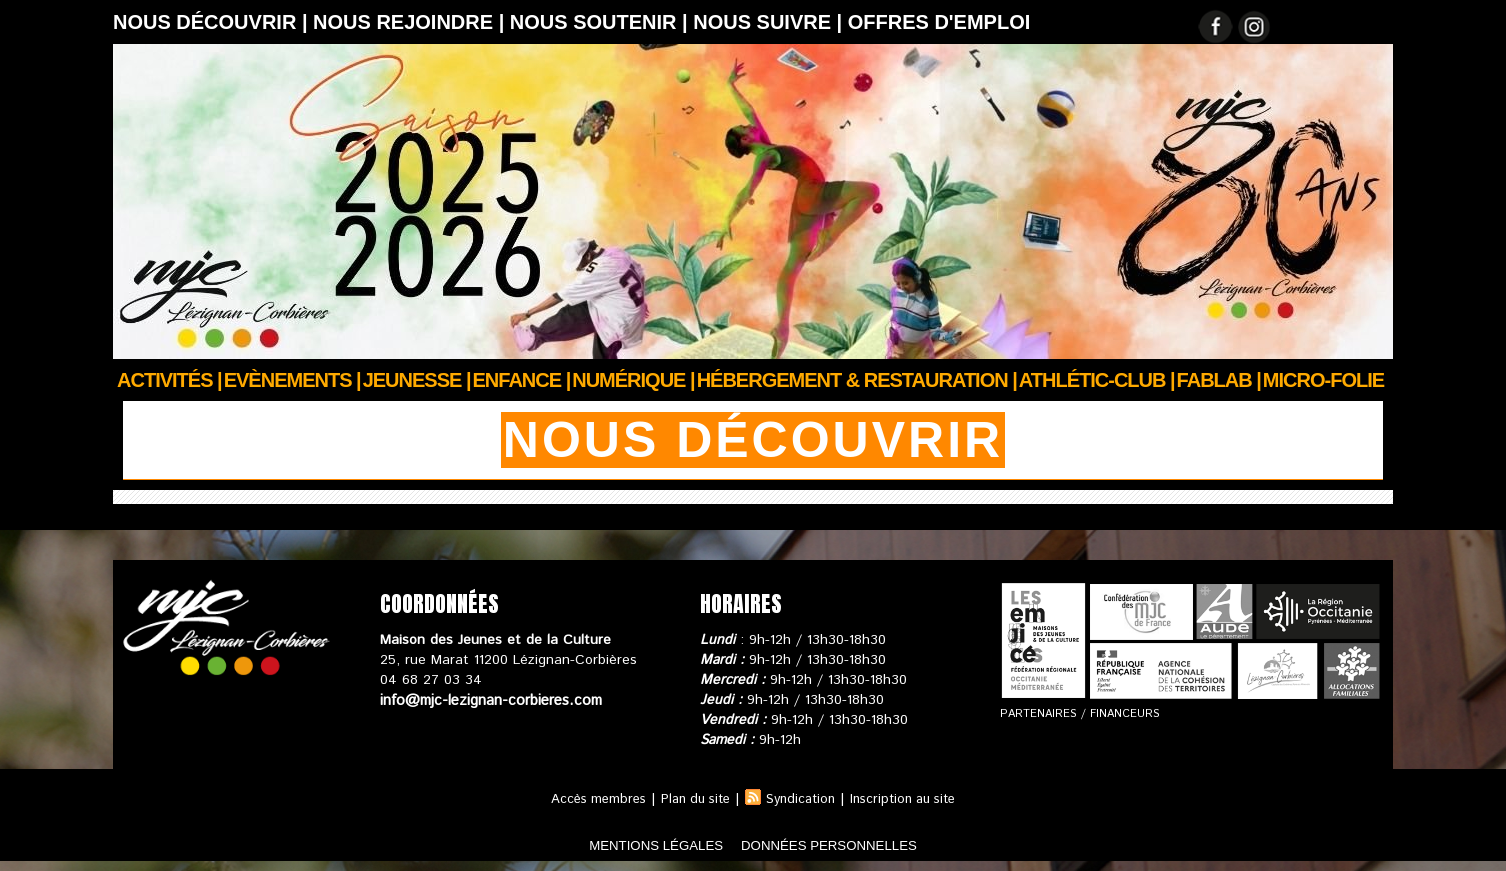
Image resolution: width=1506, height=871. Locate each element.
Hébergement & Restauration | (857, 380)
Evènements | (292, 380)
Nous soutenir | (601, 22)
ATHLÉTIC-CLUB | (1097, 380)
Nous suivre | (770, 22)
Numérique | (633, 380)
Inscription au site (913, 799)
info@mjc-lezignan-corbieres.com (485, 700)
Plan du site (691, 799)
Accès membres (586, 799)
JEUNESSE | (417, 380)
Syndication (803, 799)
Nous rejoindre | (411, 22)
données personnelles (856, 844)
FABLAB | (1219, 380)
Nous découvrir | (213, 22)
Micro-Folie (1323, 380)
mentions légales (627, 844)
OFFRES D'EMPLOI (939, 22)
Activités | (169, 380)
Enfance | (522, 380)
